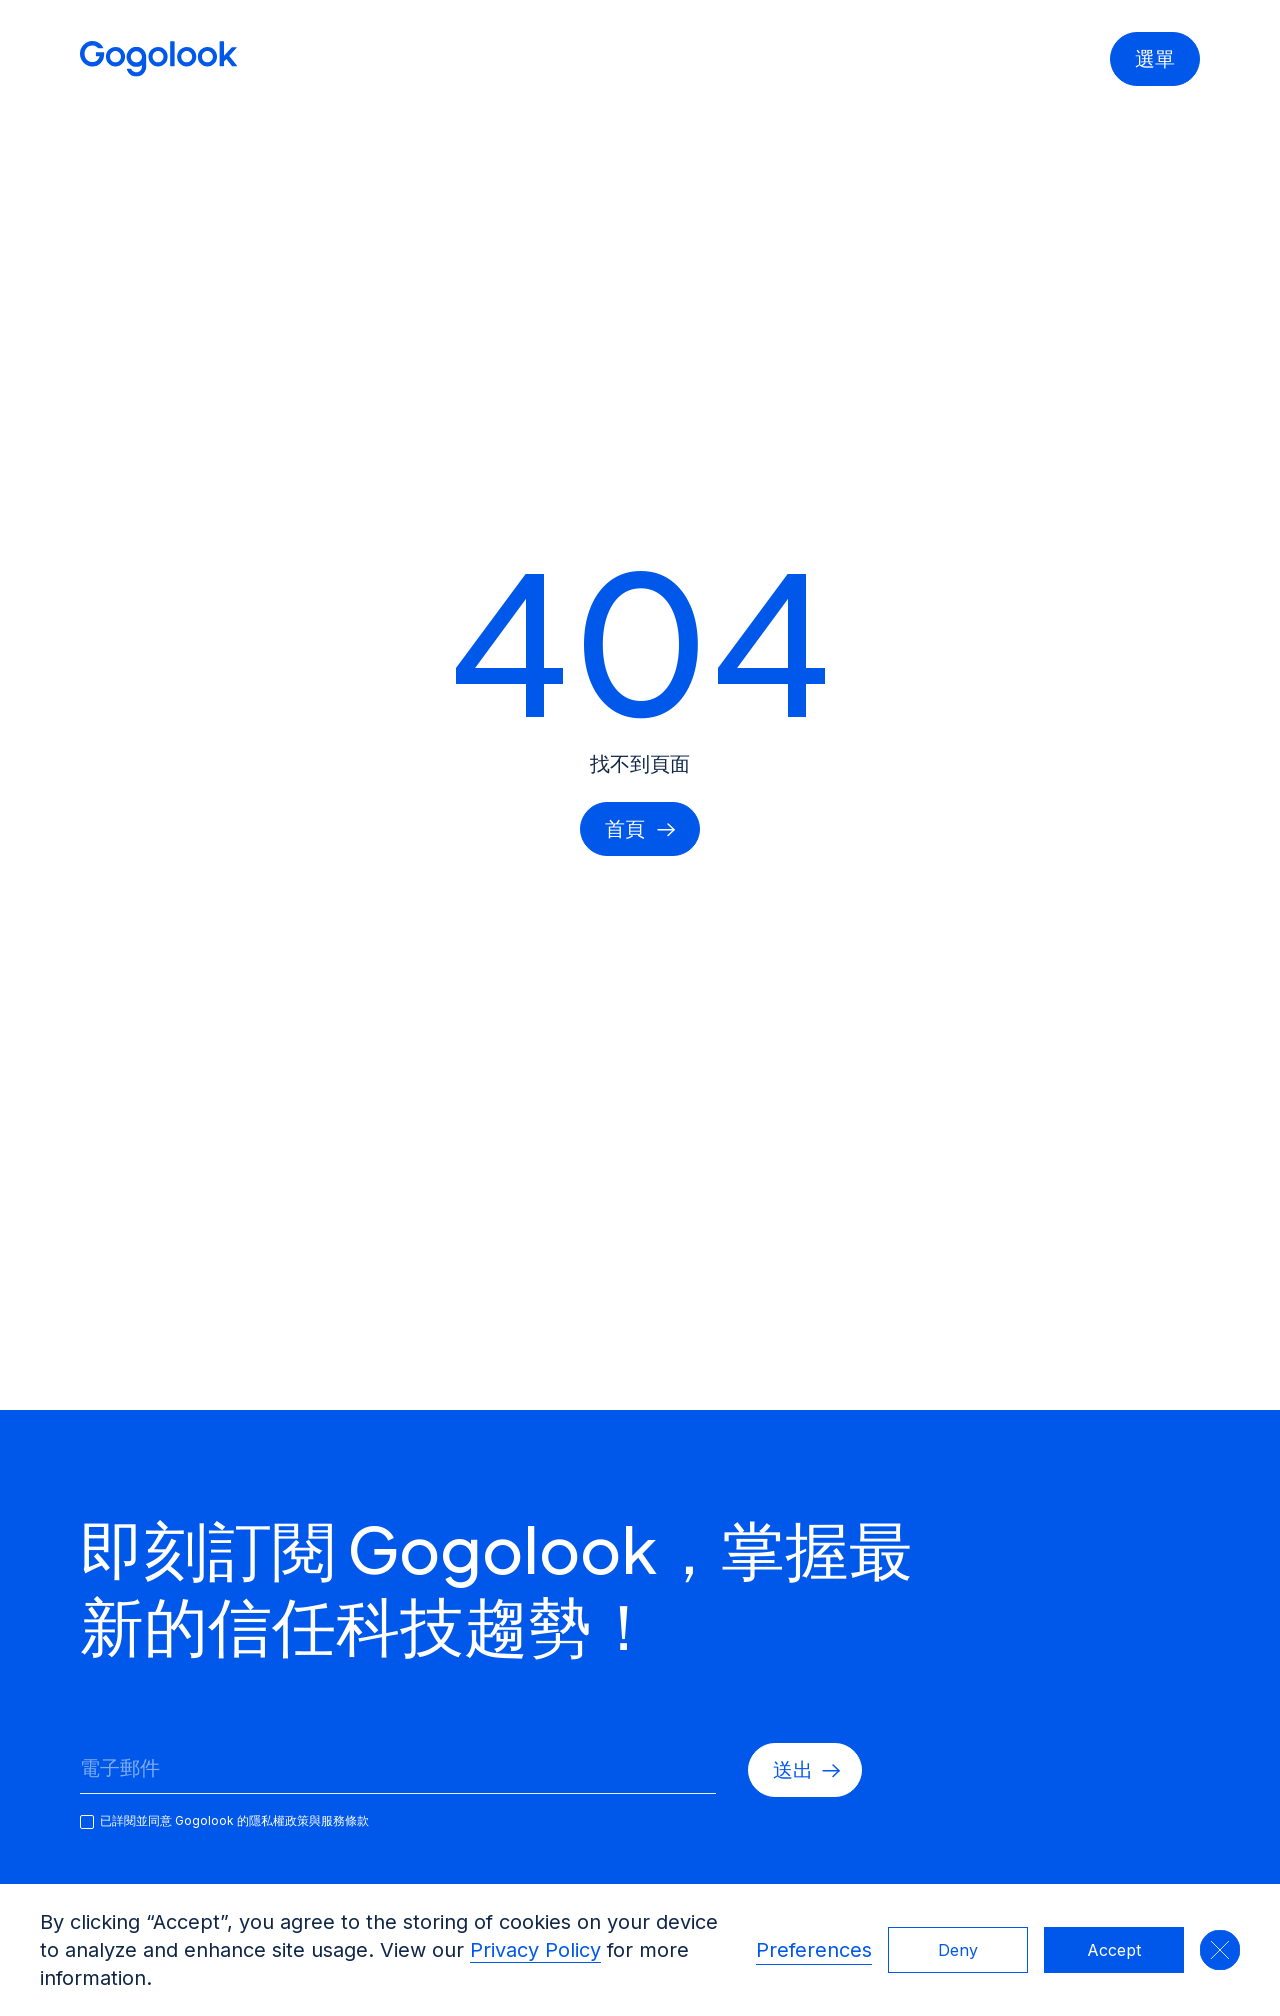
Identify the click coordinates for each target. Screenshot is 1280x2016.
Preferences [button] (814, 1950)
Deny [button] (958, 1950)
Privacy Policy (535, 1950)
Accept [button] (1114, 1950)
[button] (1220, 1950)
